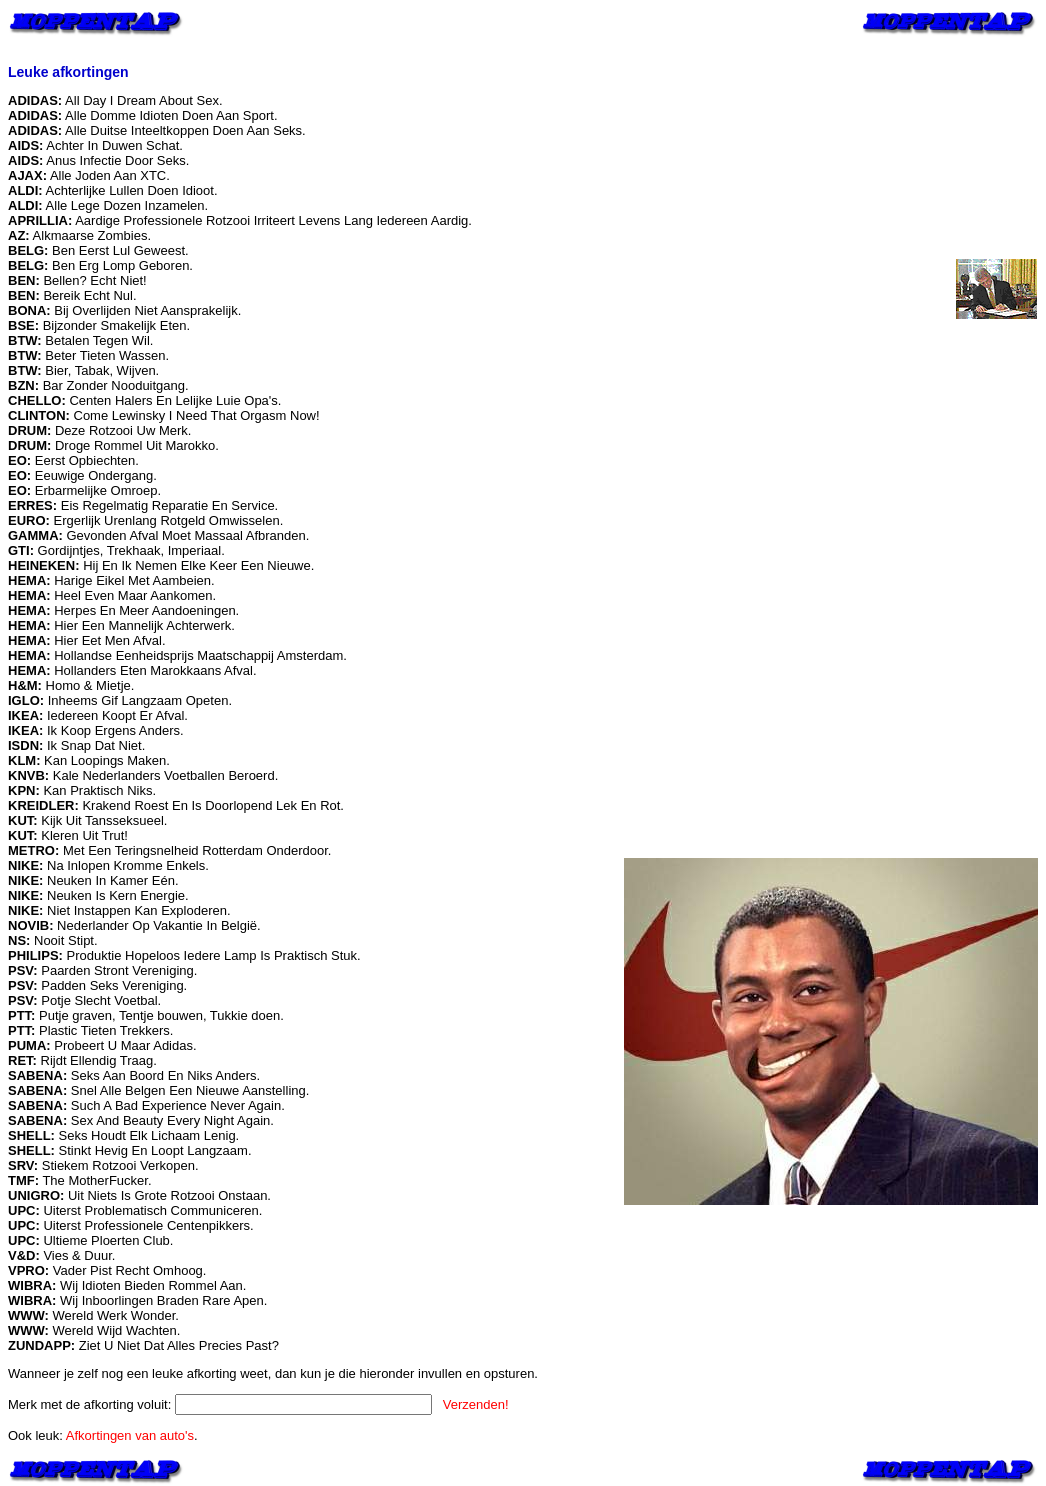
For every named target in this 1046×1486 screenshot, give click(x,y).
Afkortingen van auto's (130, 1435)
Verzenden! (476, 1404)
